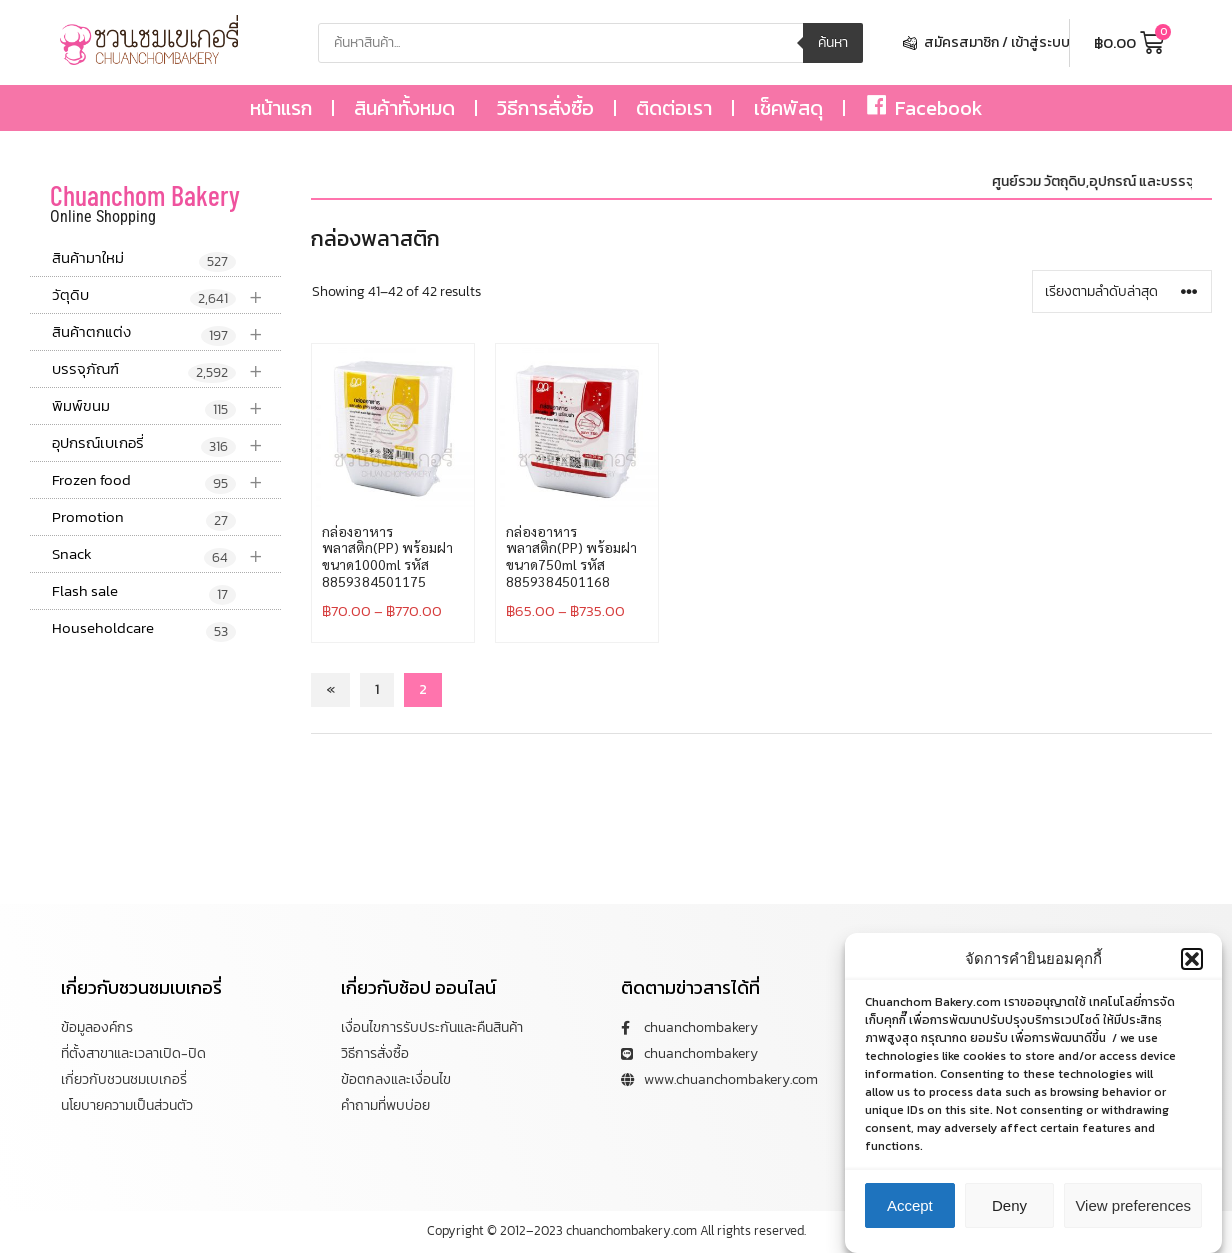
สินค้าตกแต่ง (166, 332)
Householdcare (144, 629)
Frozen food (166, 480)
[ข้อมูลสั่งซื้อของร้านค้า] (1122, 291)
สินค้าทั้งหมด (404, 108)
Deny (1009, 1205)
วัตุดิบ (166, 295)
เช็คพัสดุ (788, 108)
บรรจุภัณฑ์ (166, 369)
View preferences (1133, 1205)
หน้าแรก (281, 108)
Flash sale (144, 592)
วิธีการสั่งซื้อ (545, 108)
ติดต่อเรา (674, 108)
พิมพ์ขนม (166, 406)
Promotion (144, 518)
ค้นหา (833, 42)
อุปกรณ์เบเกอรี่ (166, 443)
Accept (910, 1205)
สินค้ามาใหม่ (144, 259)
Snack (166, 554)
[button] (1192, 959)
